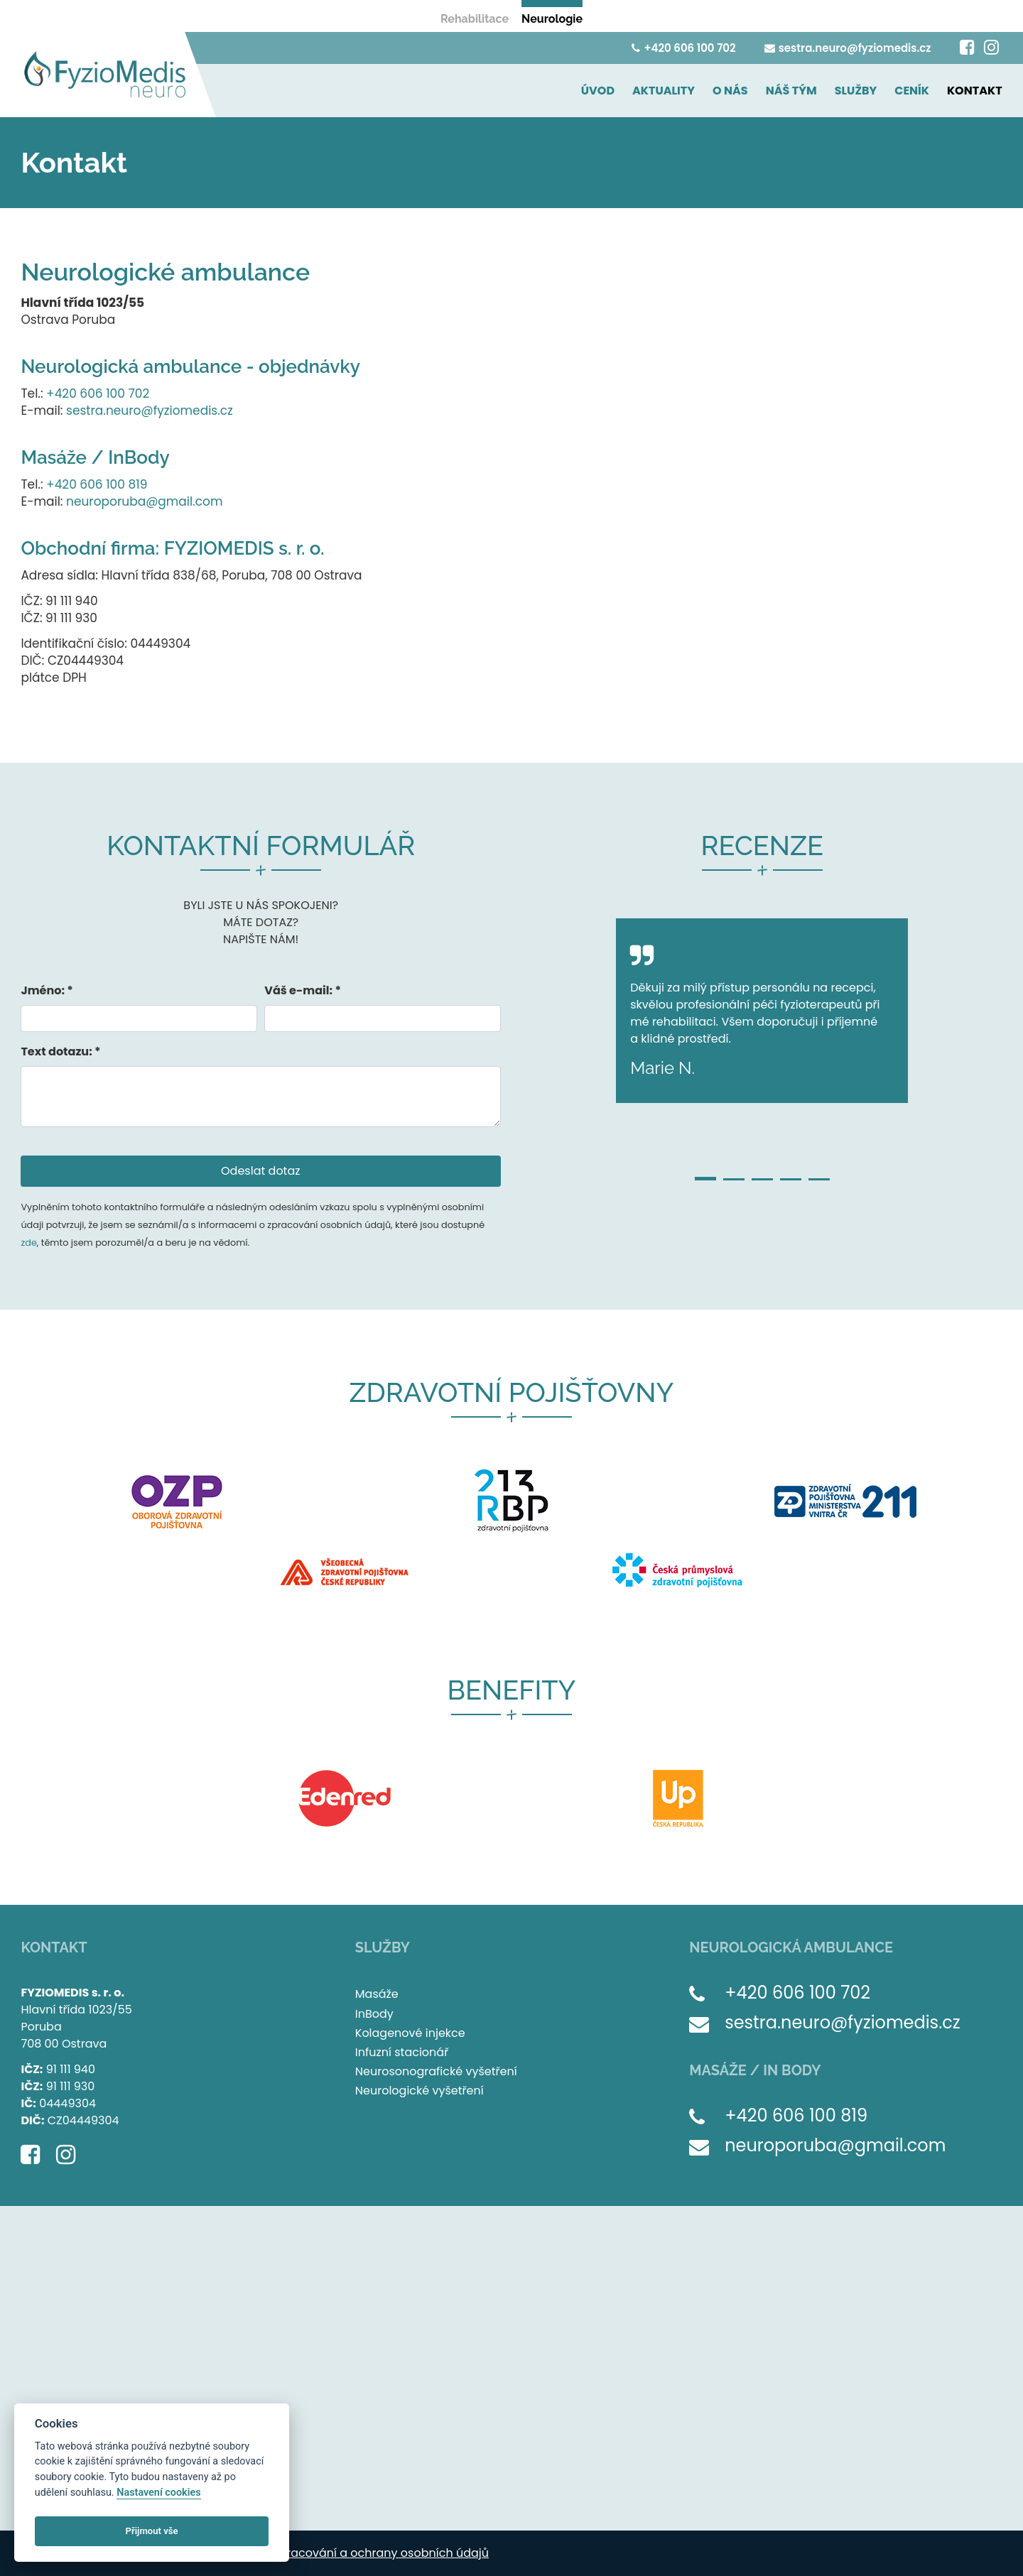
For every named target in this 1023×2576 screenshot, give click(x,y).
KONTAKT (974, 90)
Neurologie (552, 19)
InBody (374, 2014)
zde (28, 1243)
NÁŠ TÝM (791, 90)
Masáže (377, 1994)
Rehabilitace (474, 19)
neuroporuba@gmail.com (144, 501)
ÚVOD (598, 90)
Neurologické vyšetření (419, 2090)
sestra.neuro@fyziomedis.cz (847, 47)
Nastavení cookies (158, 2493)
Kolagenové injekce (410, 2033)
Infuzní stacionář (401, 2052)
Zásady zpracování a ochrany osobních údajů (359, 2553)
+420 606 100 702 (683, 47)
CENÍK (911, 90)
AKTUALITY (663, 90)
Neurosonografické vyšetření (436, 2071)
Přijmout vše (152, 2531)
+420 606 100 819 (96, 484)
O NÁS (730, 90)
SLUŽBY (856, 90)
